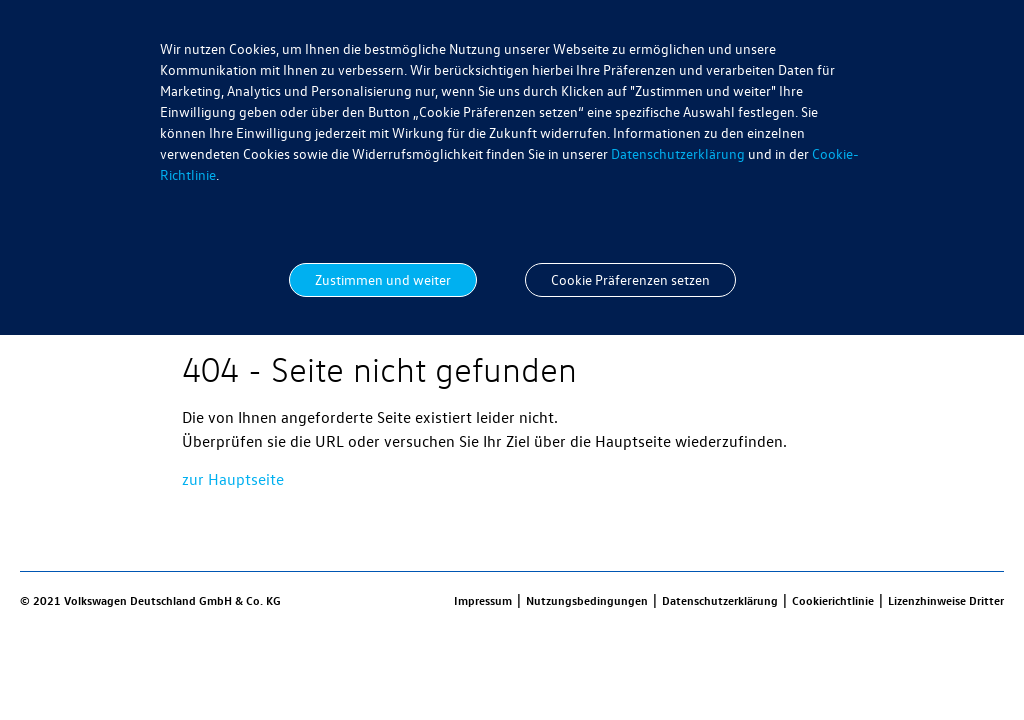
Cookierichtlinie (833, 600)
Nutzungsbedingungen (587, 600)
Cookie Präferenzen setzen (630, 279)
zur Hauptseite (233, 479)
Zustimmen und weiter (383, 279)
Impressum (483, 600)
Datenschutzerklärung (678, 153)
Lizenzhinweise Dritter (946, 600)
